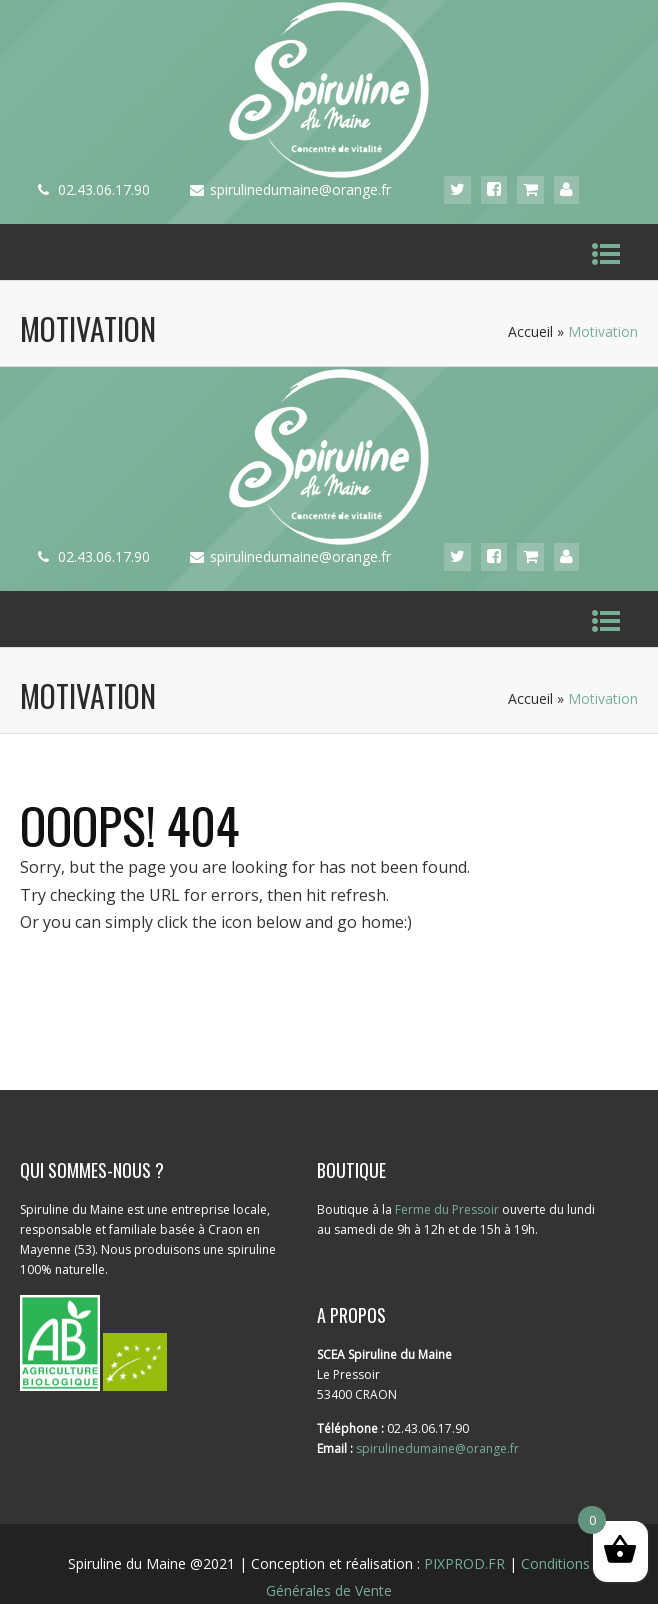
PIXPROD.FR (464, 1563)
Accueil (530, 331)
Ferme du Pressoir (447, 1209)
